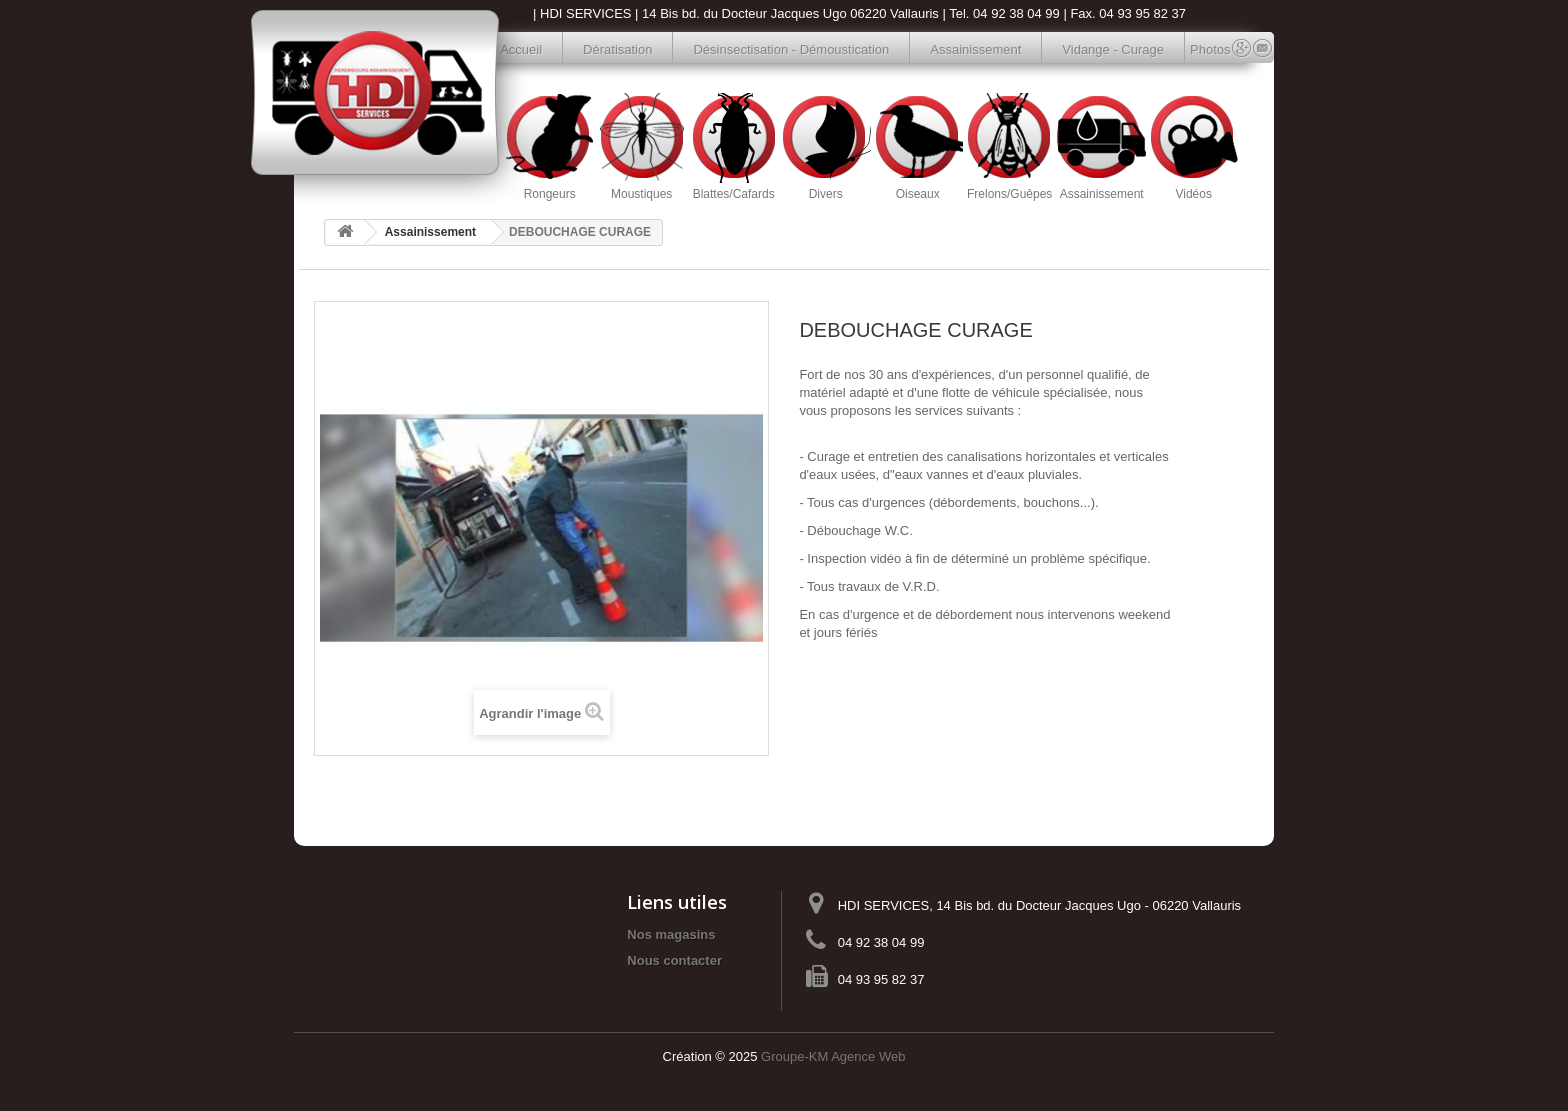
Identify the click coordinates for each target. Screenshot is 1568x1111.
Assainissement (975, 49)
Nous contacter (674, 960)
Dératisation (617, 49)
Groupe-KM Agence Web (833, 1056)
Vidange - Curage (1113, 49)
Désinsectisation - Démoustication (791, 49)
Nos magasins (671, 934)
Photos (1200, 49)
